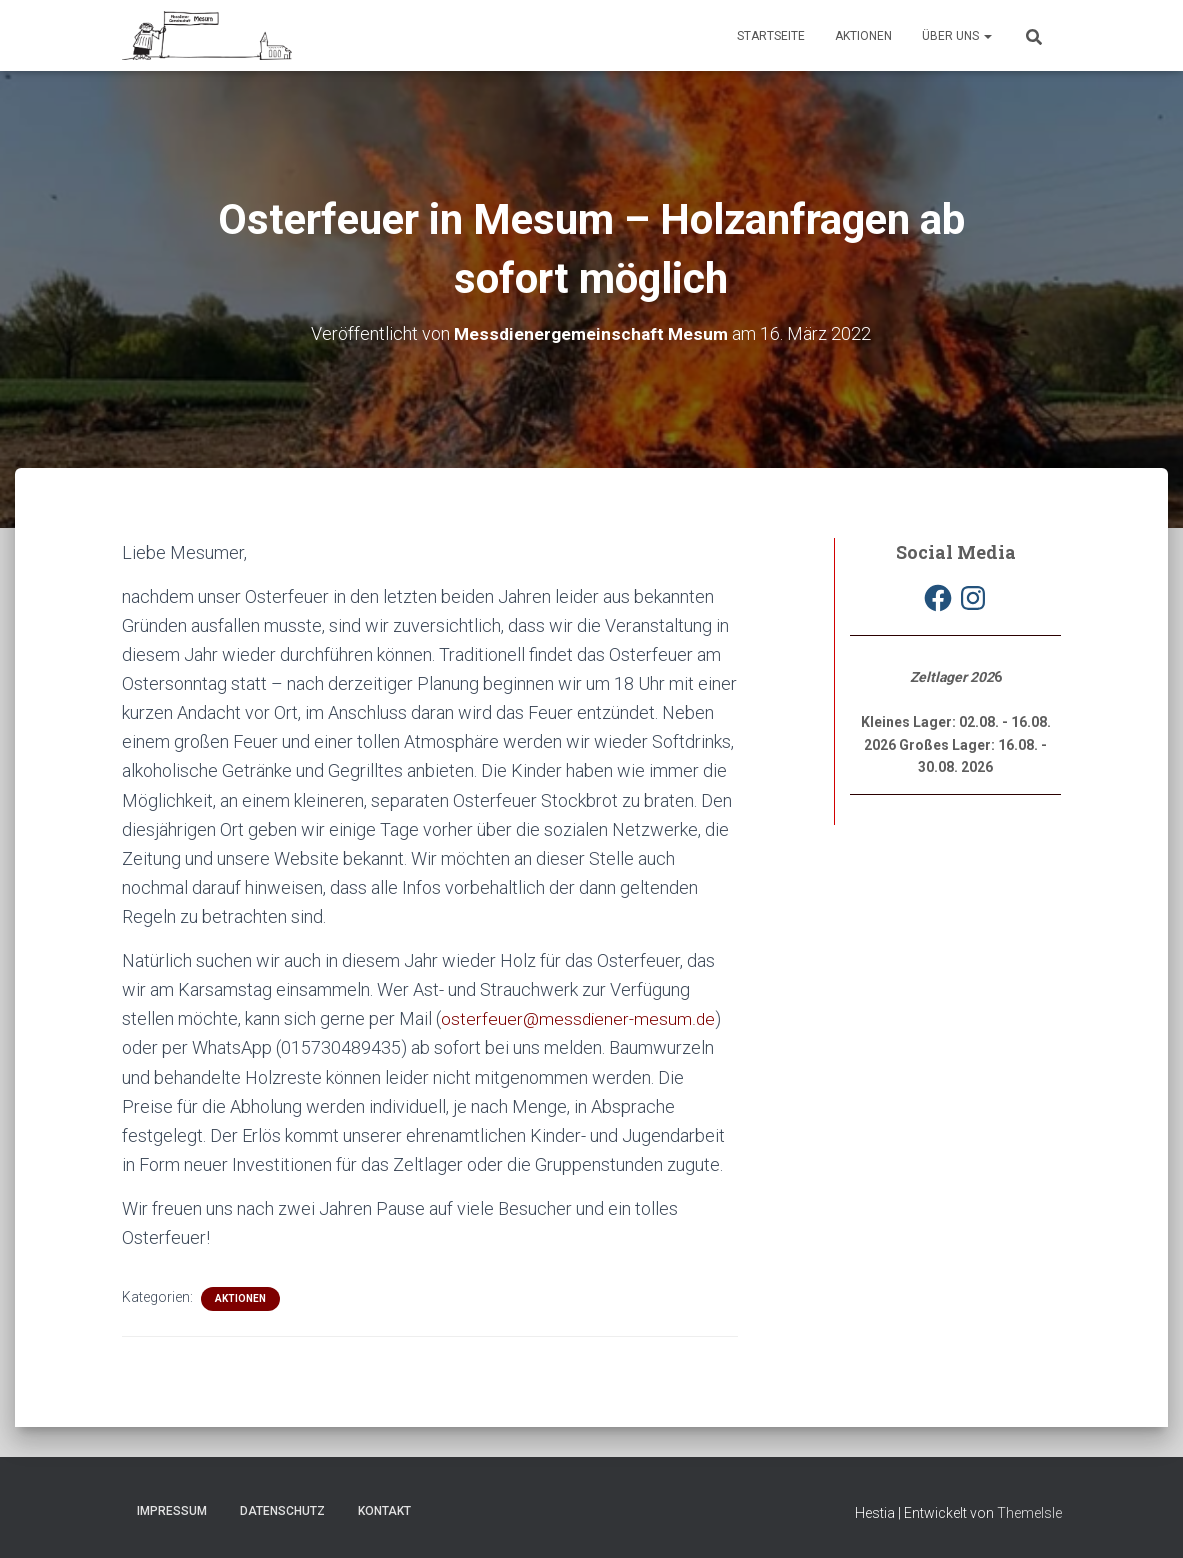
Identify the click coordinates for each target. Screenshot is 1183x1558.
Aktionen (863, 36)
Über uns (957, 36)
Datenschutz (282, 1511)
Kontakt (384, 1511)
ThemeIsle (1029, 1513)
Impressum (172, 1511)
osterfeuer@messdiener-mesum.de (579, 1018)
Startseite (771, 36)
